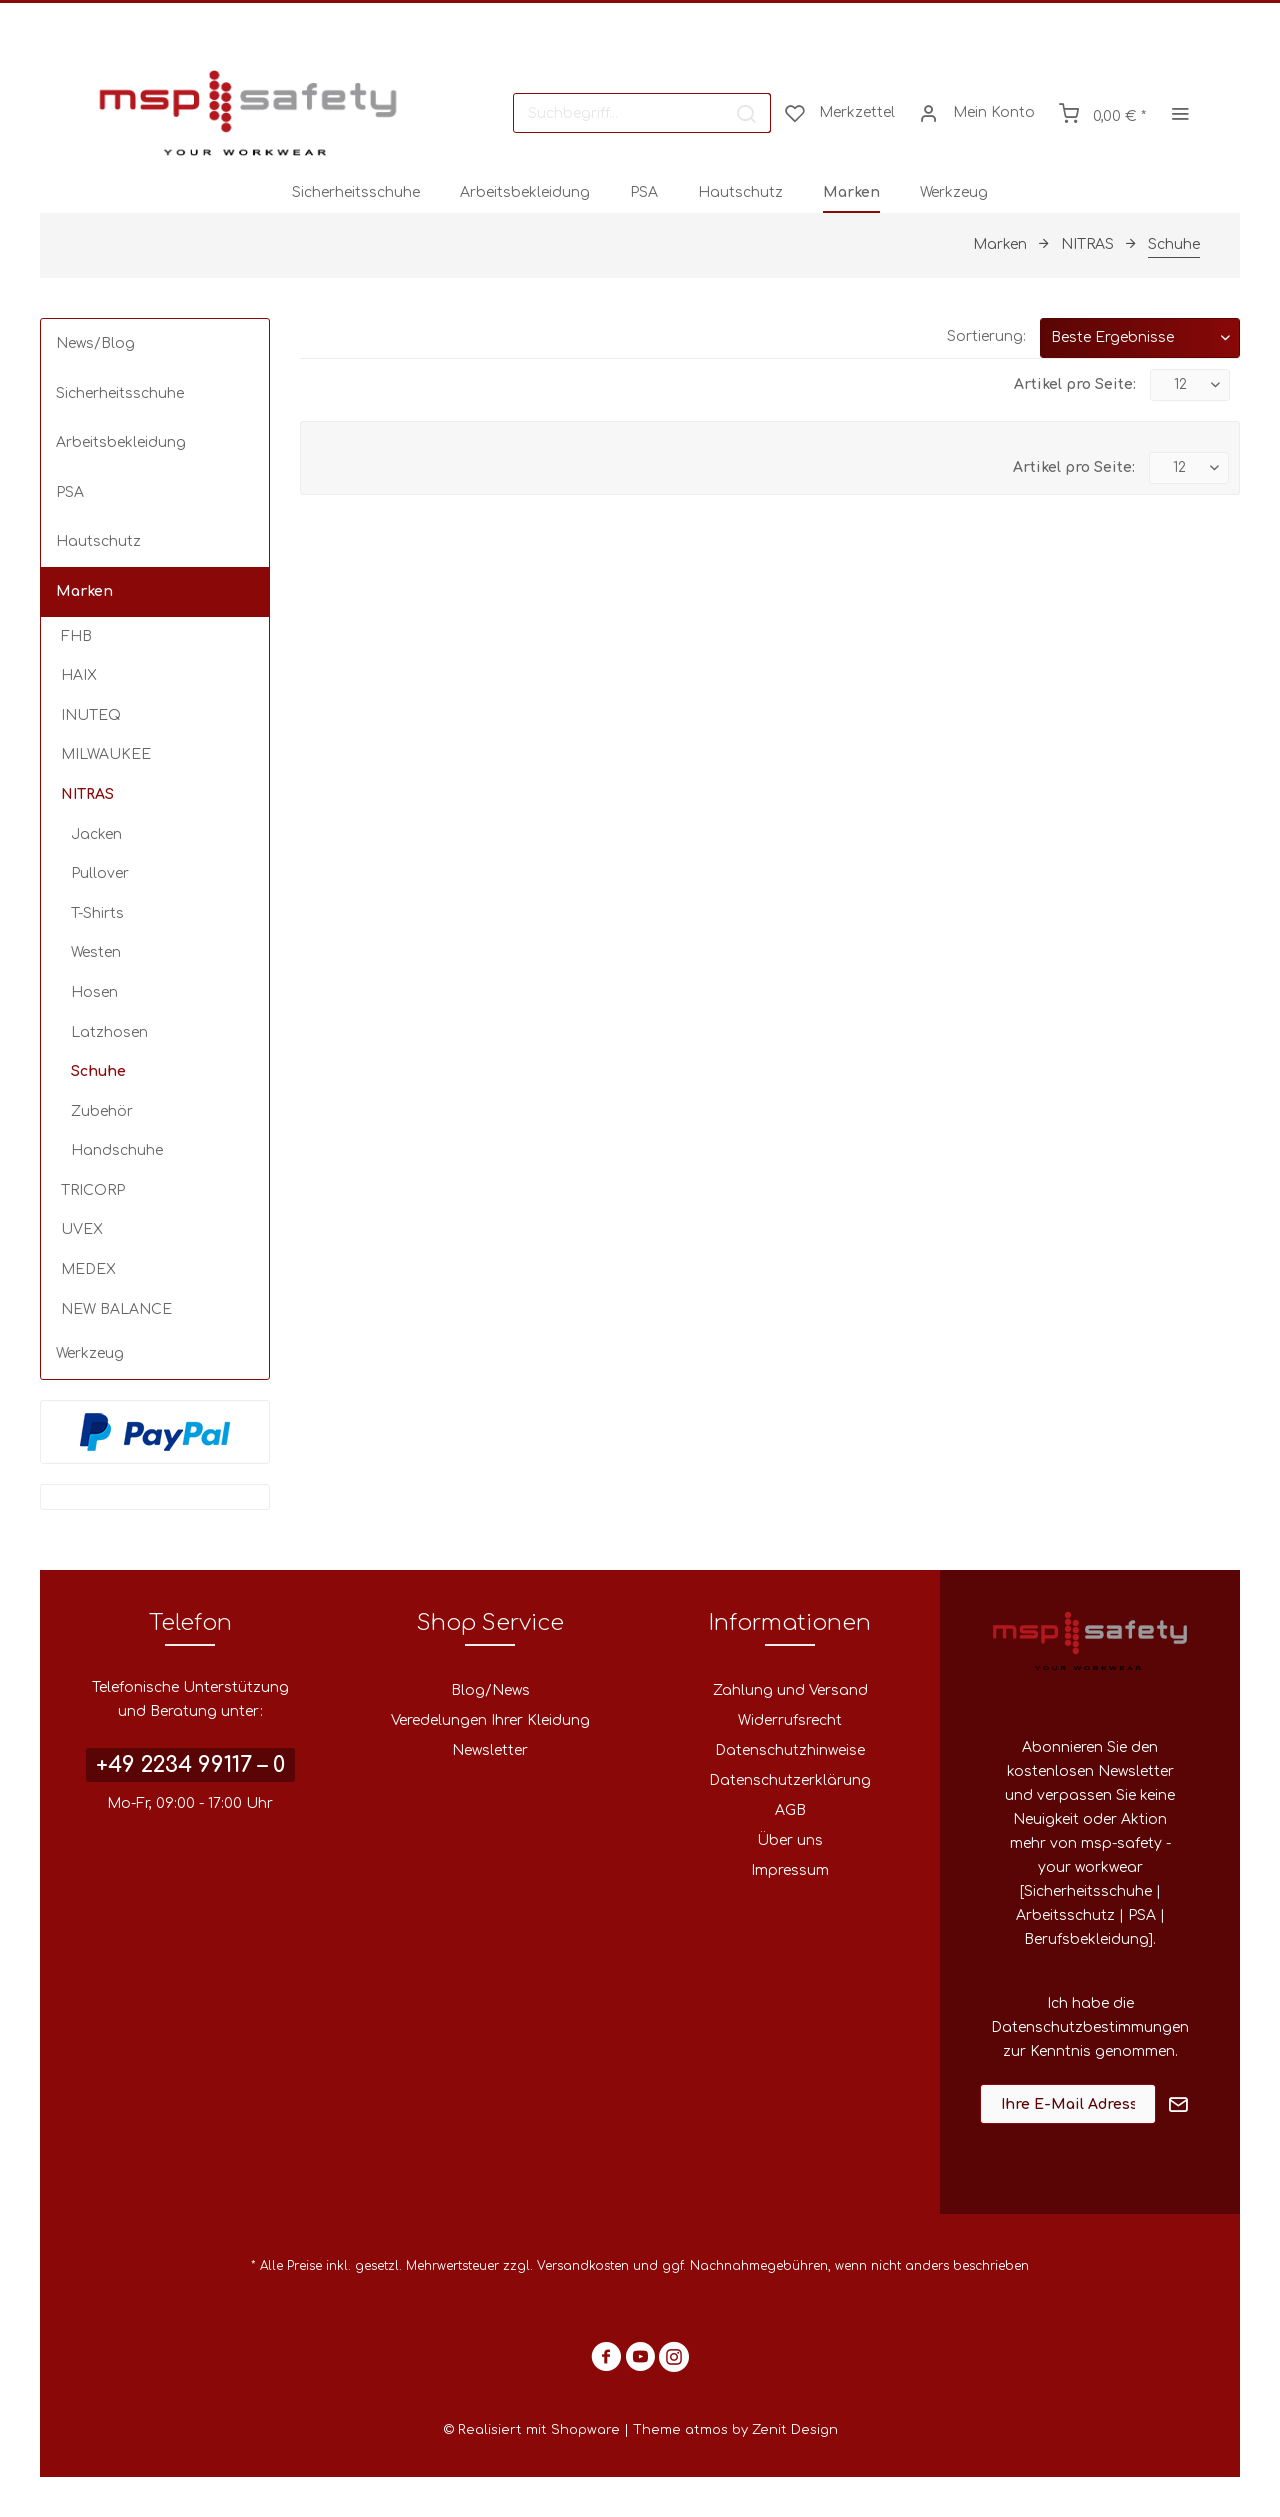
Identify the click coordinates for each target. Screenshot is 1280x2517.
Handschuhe (117, 1150)
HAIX (79, 675)
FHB (76, 636)
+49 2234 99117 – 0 (190, 1765)
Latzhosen (109, 1032)
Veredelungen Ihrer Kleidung (490, 1720)
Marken (84, 591)
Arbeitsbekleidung (121, 442)
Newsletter (490, 1750)
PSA (70, 492)
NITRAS (87, 794)
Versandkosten (583, 2266)
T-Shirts (97, 913)
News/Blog (95, 343)
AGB (790, 1810)
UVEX (82, 1229)
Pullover (100, 873)
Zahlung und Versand (790, 1690)
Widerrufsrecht (790, 1720)
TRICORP (93, 1190)
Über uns (790, 1840)
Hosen (94, 992)
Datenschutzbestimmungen (1090, 2027)
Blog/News (490, 1690)
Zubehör (102, 1111)
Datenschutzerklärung (790, 1780)
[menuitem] (642, 113)
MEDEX (88, 1269)
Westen (96, 952)
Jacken (96, 834)
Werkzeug (90, 1353)
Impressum (790, 1870)
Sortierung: (986, 336)
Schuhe (98, 1071)
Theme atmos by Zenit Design (735, 2430)
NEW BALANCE (116, 1309)
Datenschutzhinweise (790, 1750)
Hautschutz (98, 541)
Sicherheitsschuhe (120, 393)
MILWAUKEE (106, 754)
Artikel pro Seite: (1075, 384)
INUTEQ (91, 715)
